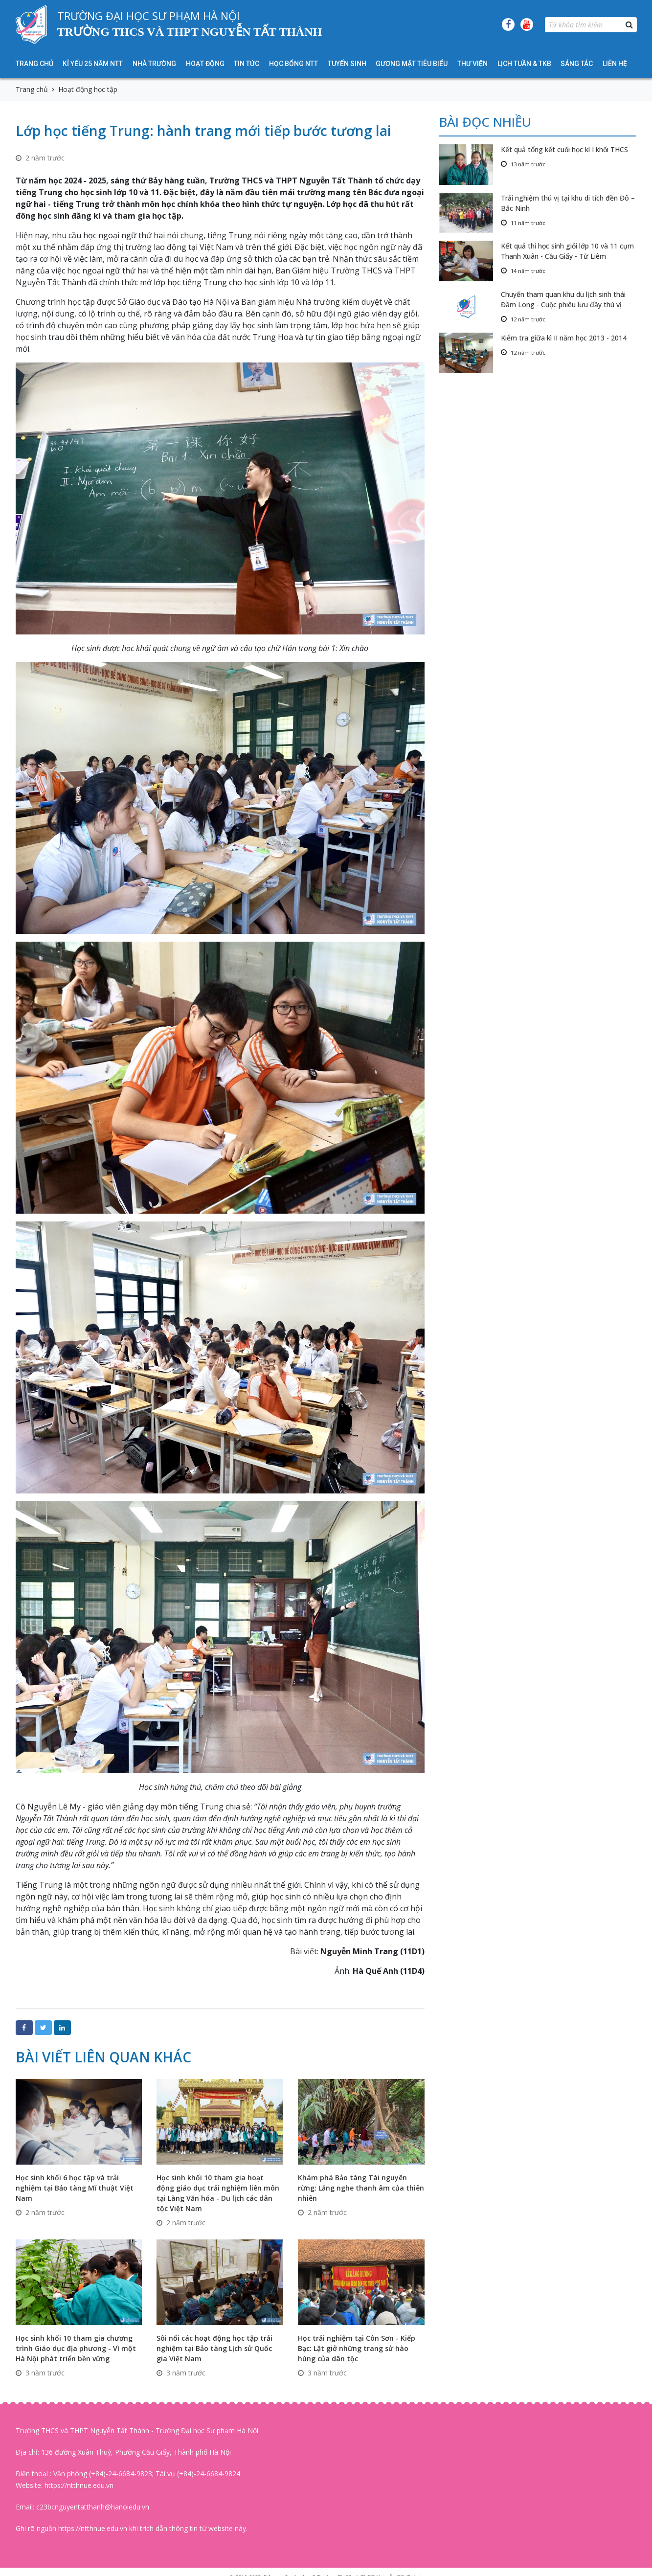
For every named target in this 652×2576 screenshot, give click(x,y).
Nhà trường (154, 64)
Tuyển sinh (347, 64)
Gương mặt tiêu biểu (412, 64)
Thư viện (472, 64)
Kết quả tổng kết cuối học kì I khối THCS (564, 149)
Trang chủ (34, 64)
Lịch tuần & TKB (524, 64)
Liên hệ (615, 64)
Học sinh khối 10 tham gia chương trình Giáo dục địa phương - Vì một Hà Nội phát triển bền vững (76, 2348)
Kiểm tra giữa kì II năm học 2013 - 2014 (564, 337)
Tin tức (246, 64)
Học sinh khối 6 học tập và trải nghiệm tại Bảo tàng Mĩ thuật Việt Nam (75, 2188)
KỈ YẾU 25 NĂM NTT (93, 64)
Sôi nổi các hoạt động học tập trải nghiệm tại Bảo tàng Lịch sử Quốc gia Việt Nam (214, 2348)
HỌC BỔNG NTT (293, 64)
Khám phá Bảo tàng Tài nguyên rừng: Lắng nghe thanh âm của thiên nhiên (361, 2188)
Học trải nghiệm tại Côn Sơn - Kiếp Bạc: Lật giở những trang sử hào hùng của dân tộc (356, 2348)
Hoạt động (205, 64)
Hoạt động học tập (87, 89)
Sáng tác (577, 64)
